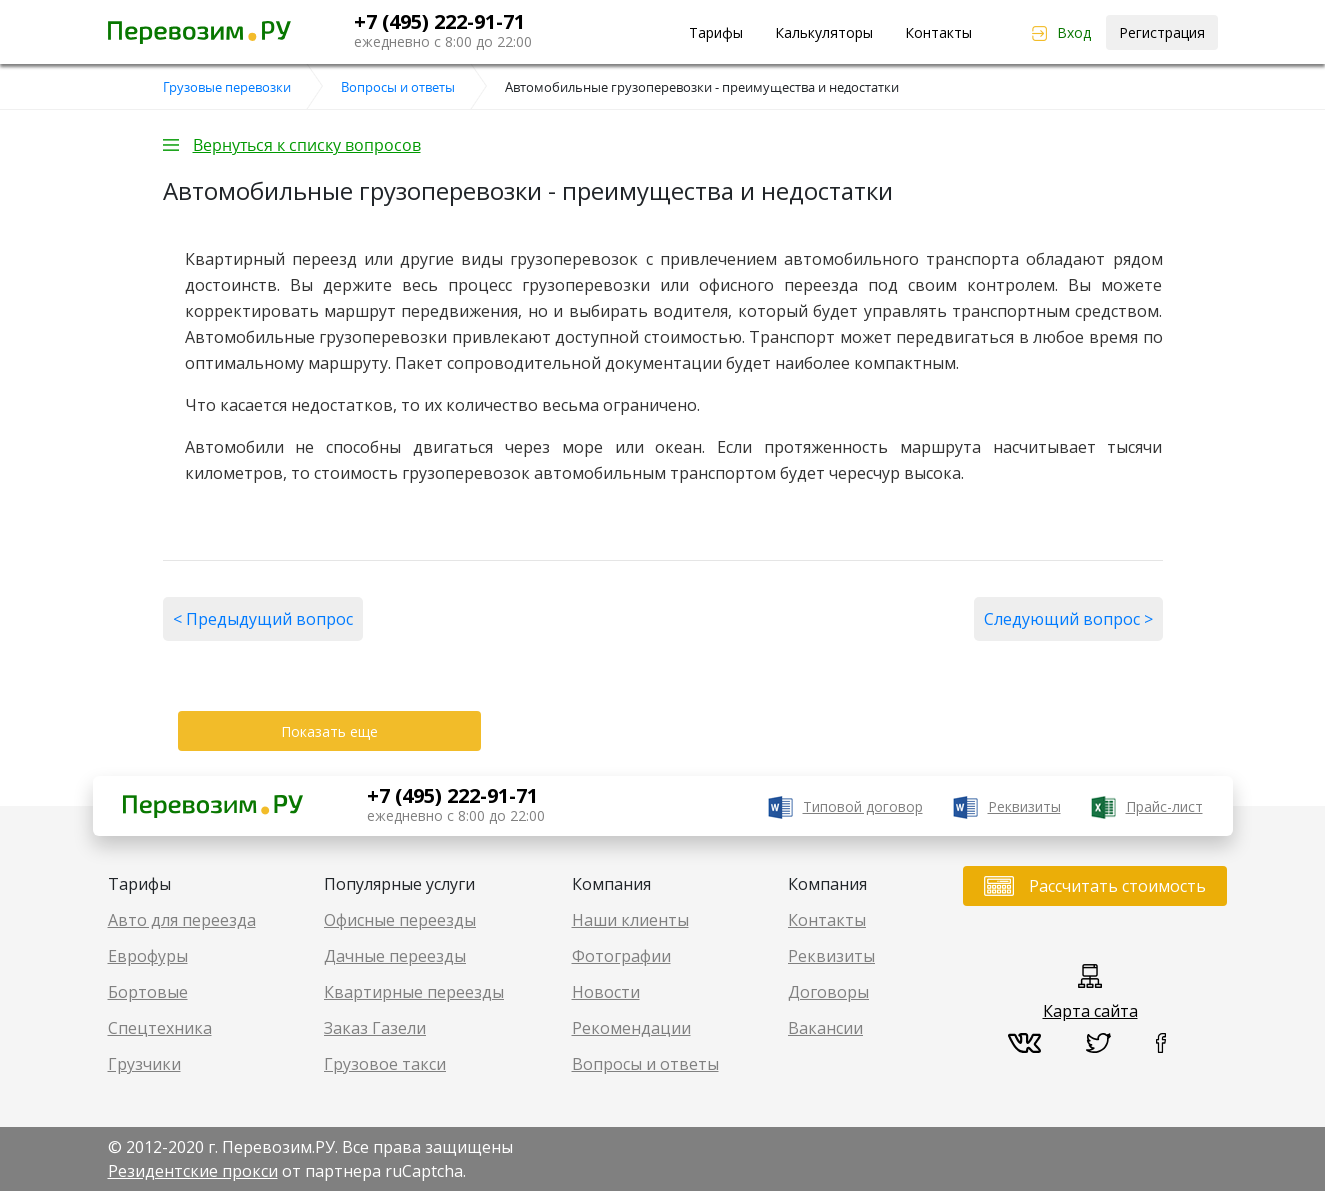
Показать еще (329, 731)
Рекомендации (631, 1028)
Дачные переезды (395, 956)
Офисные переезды (400, 920)
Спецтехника (160, 1028)
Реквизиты (1024, 806)
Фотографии (621, 956)
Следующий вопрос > (1068, 619)
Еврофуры (148, 956)
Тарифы (716, 32)
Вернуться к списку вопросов (307, 145)
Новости (606, 992)
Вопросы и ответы (645, 1064)
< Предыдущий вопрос (263, 619)
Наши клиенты (630, 920)
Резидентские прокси (193, 1171)
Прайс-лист (1164, 806)
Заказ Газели (375, 1028)
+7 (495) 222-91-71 (439, 21)
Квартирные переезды (414, 992)
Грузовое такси (385, 1064)
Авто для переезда (182, 920)
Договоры (828, 992)
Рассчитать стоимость (1117, 886)
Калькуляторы (824, 32)
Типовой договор (863, 806)
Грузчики (144, 1064)
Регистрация (1162, 32)
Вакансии (825, 1028)
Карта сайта (1090, 1011)
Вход (1074, 32)
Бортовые (148, 992)
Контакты (938, 32)
